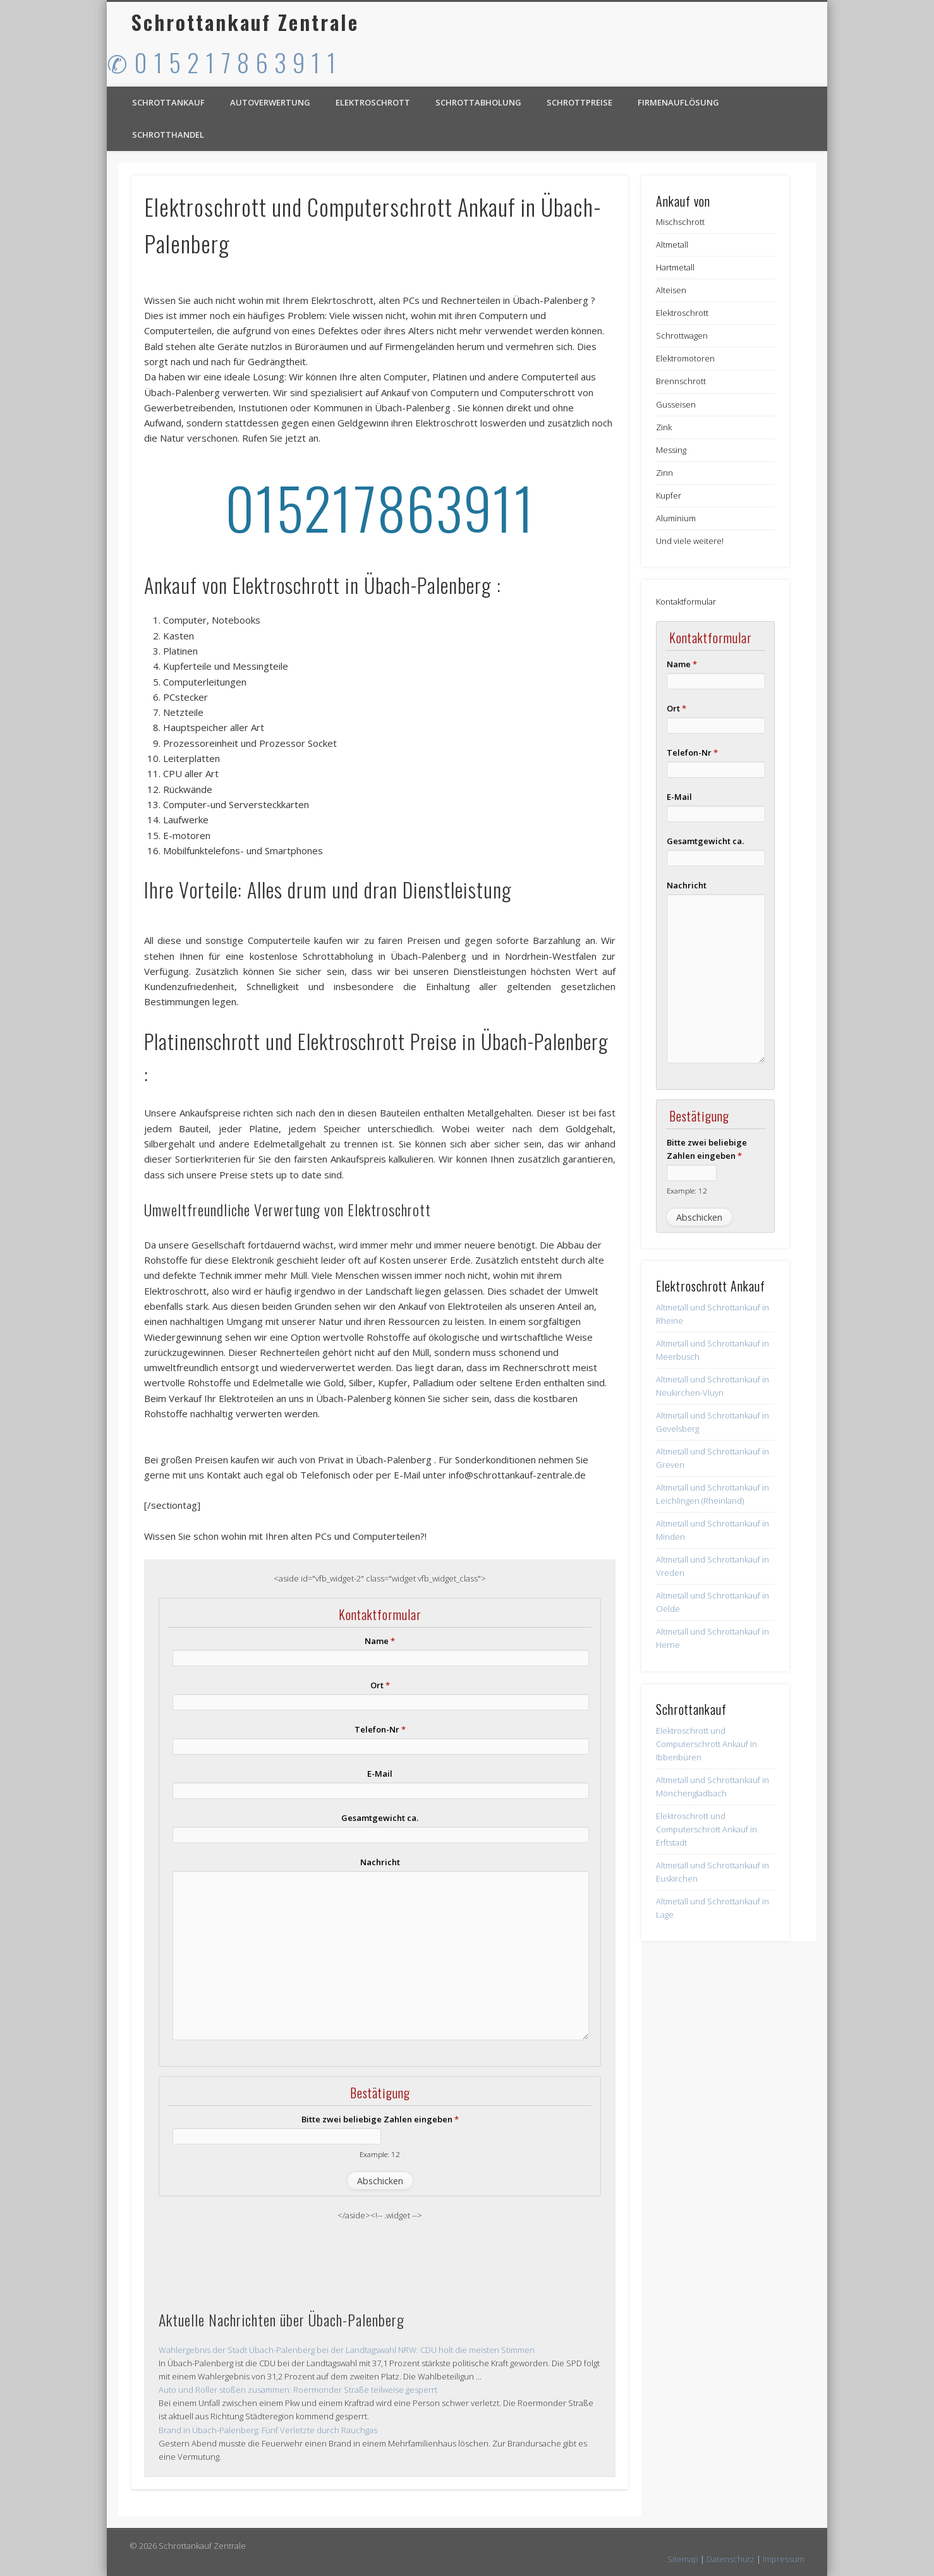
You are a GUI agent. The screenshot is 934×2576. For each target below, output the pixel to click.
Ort (380, 1685)
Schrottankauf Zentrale (245, 22)
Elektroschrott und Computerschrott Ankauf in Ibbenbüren (706, 1744)
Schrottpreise (579, 102)
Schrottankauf (168, 102)
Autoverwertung (270, 102)
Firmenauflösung (678, 102)
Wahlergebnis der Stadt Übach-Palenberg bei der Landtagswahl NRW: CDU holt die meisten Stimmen (347, 2349)
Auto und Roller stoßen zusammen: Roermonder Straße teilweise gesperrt (298, 2389)
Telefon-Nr (380, 1729)
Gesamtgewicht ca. (379, 1817)
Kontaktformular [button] (686, 601)
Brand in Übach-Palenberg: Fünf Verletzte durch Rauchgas (268, 2430)
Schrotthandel (168, 134)
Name (380, 1641)
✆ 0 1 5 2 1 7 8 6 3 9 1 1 (222, 62)
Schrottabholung (478, 102)
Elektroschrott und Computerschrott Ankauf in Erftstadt (706, 1829)
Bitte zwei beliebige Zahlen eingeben (380, 2119)
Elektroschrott (373, 102)
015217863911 (380, 507)
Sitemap (682, 2559)
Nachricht (380, 1862)
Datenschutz (731, 2559)
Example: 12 (380, 2154)
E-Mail (379, 1773)
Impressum (783, 2559)
